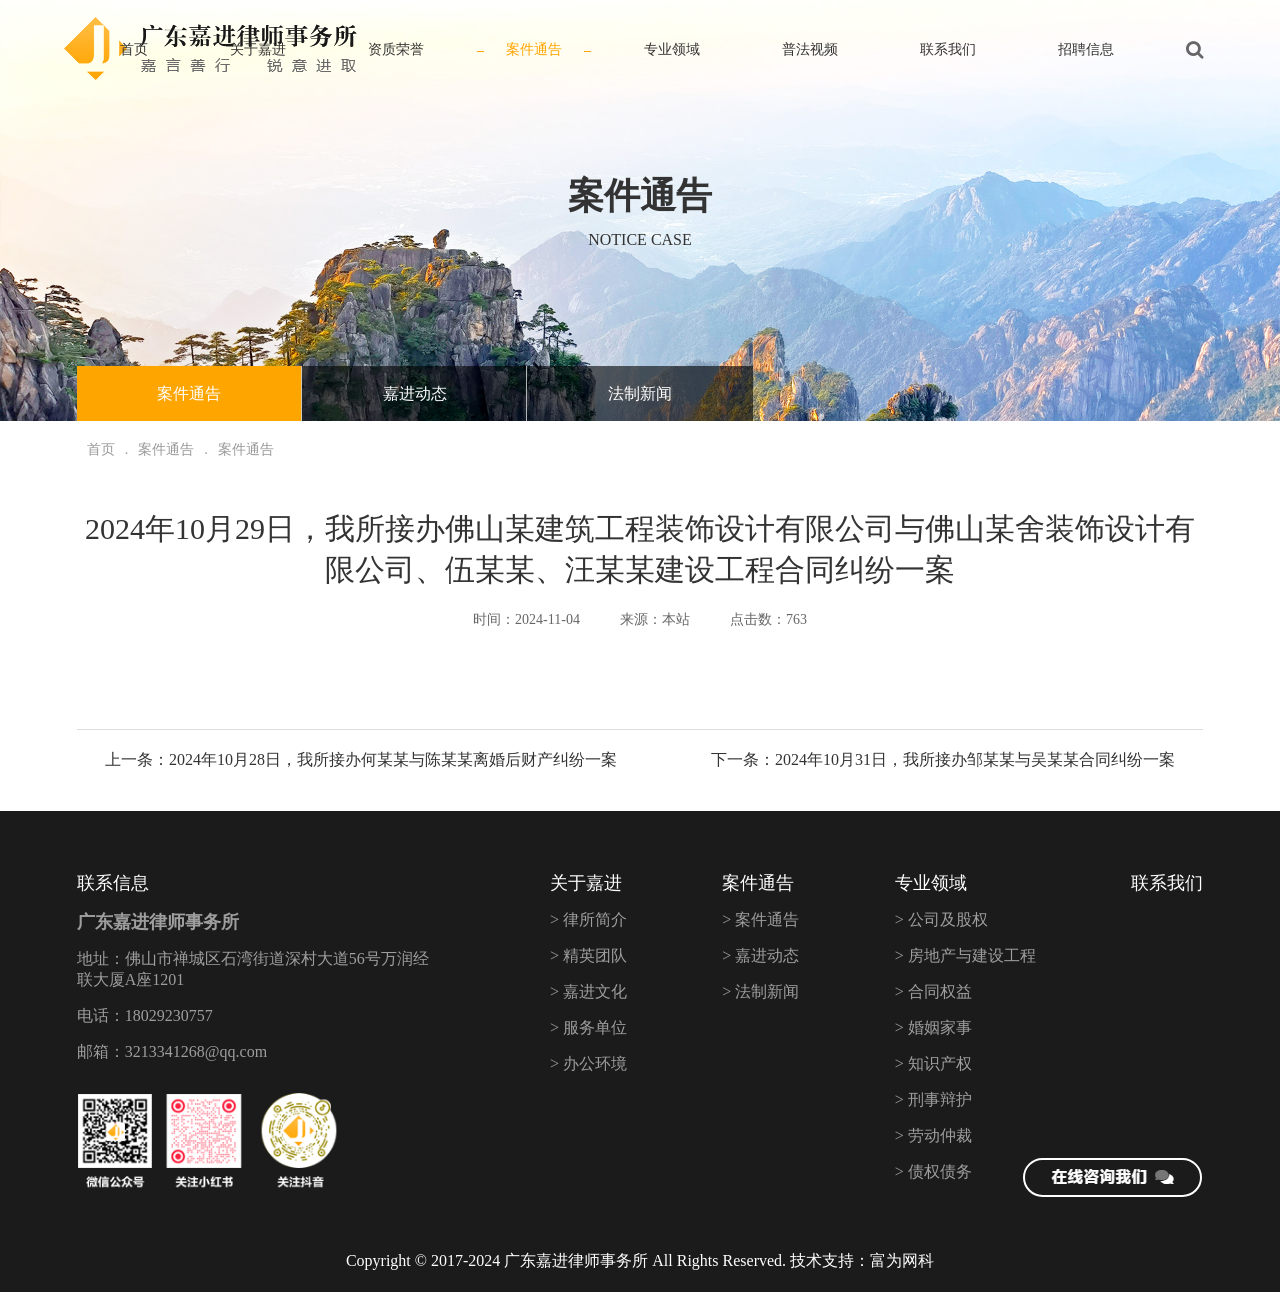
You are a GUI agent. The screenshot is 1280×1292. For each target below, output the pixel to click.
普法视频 (810, 49)
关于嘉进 (258, 49)
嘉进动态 (415, 393)
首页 (134, 49)
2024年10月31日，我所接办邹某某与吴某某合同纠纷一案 (975, 759)
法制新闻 (640, 393)
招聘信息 (1086, 49)
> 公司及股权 (941, 919)
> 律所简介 (588, 919)
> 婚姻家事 (933, 1027)
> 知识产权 (933, 1063)
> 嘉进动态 (760, 955)
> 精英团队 (588, 955)
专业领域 (672, 49)
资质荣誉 (396, 49)
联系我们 (948, 49)
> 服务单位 (588, 1027)
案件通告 (534, 49)
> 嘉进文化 (588, 991)
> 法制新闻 (760, 991)
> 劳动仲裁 (933, 1135)
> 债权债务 (933, 1171)
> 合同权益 (933, 991)
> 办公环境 (588, 1063)
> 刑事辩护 (933, 1099)
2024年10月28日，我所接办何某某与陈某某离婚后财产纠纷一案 (393, 759)
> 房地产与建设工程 (965, 955)
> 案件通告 (760, 919)
